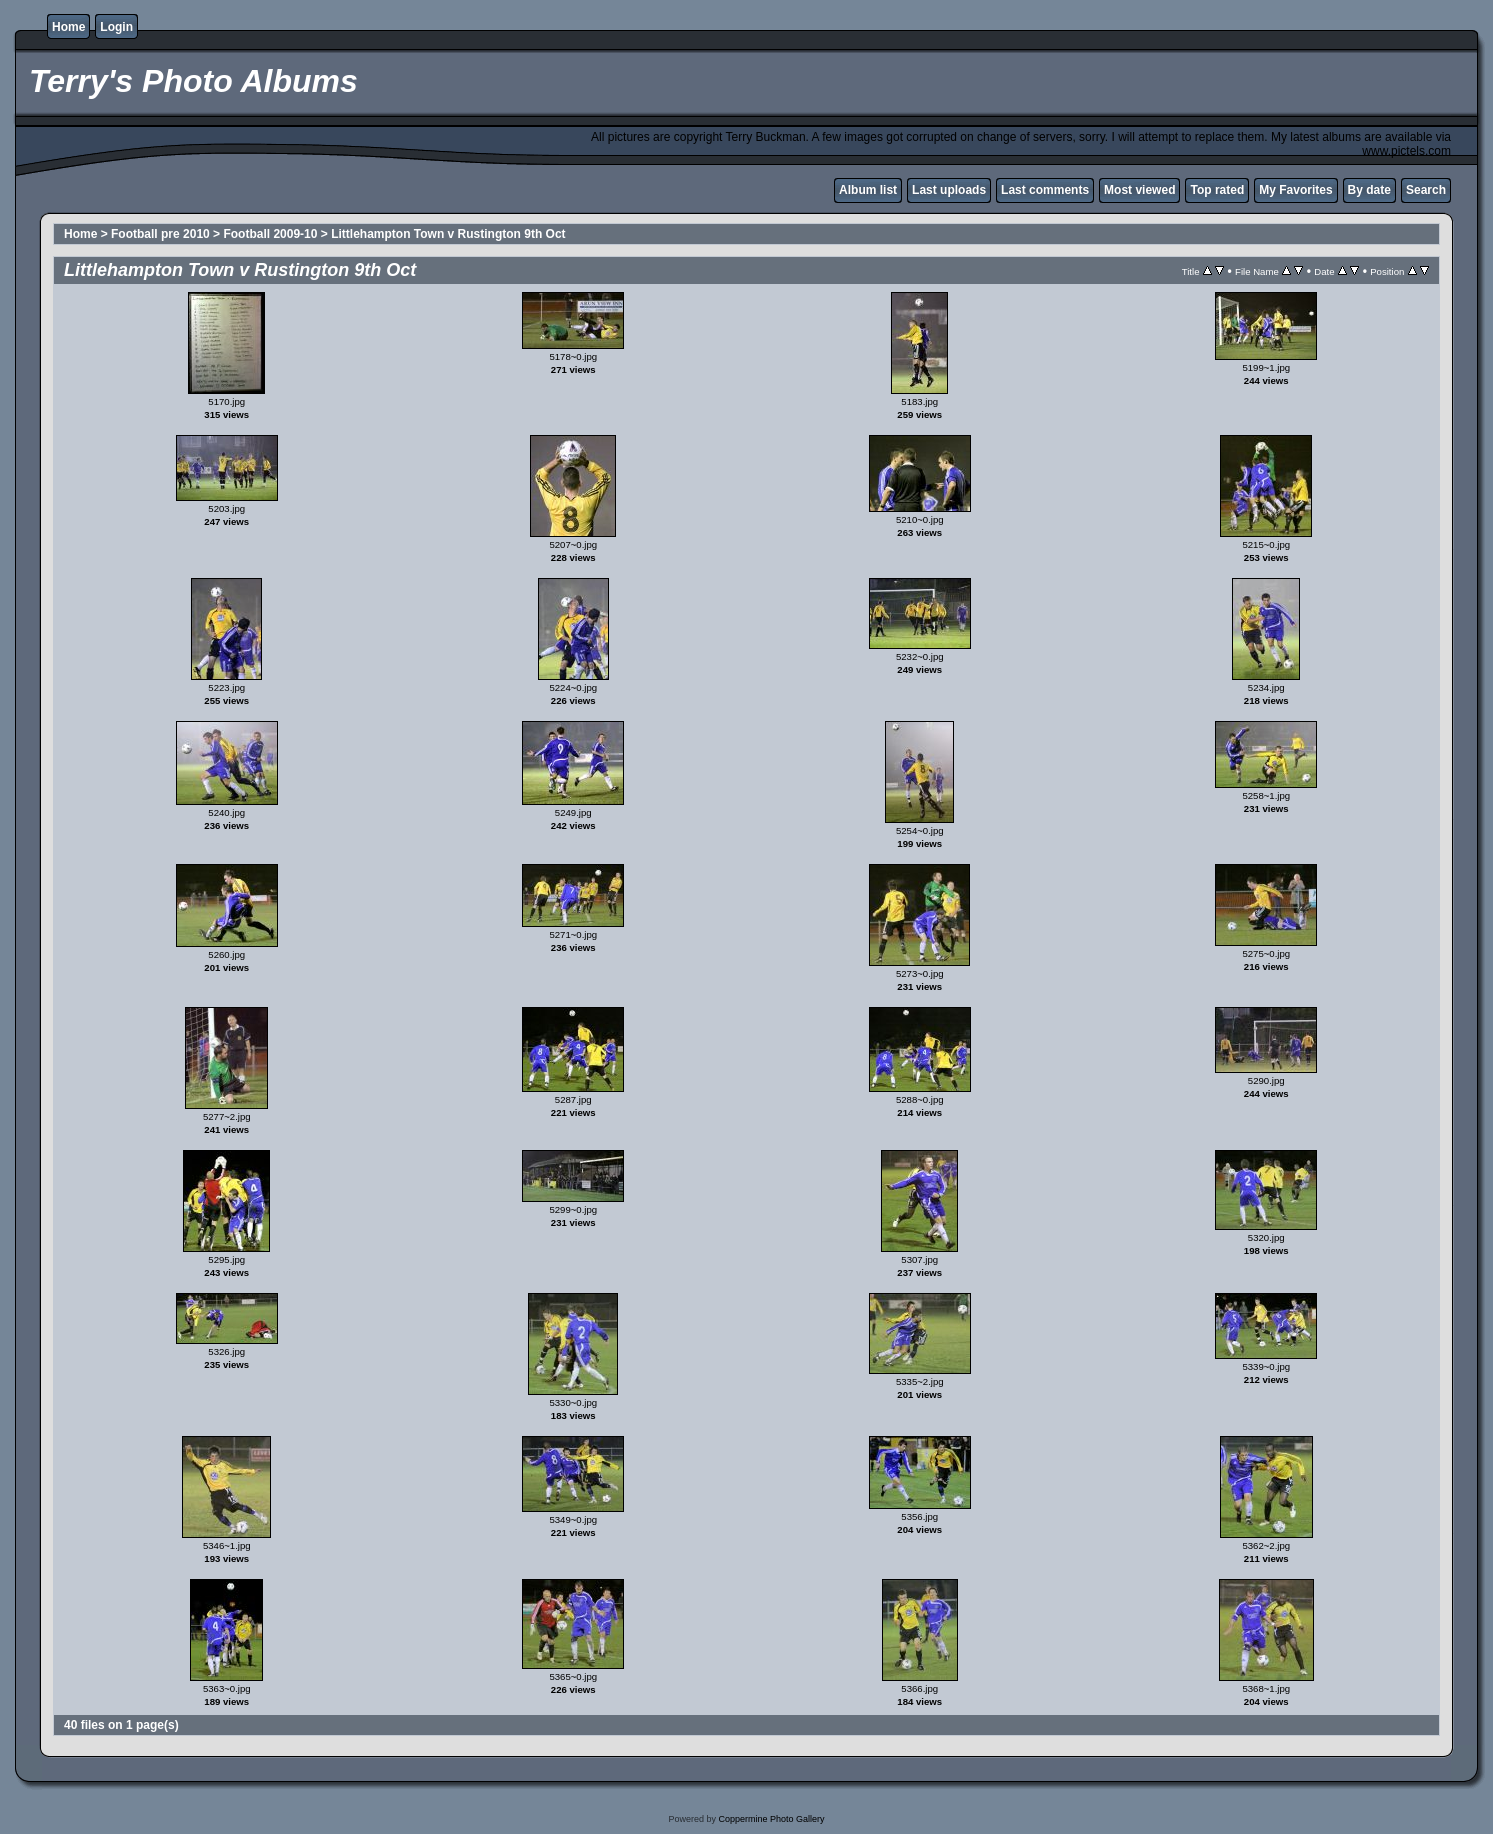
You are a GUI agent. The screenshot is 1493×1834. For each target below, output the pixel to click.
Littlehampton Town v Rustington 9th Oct (448, 234)
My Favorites (1295, 190)
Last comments (1045, 190)
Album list (868, 190)
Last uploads (949, 190)
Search (1426, 190)
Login (116, 27)
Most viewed (1139, 190)
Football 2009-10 (270, 234)
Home (68, 27)
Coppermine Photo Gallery (771, 1819)
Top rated (1217, 190)
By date (1369, 190)
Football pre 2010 (160, 234)
